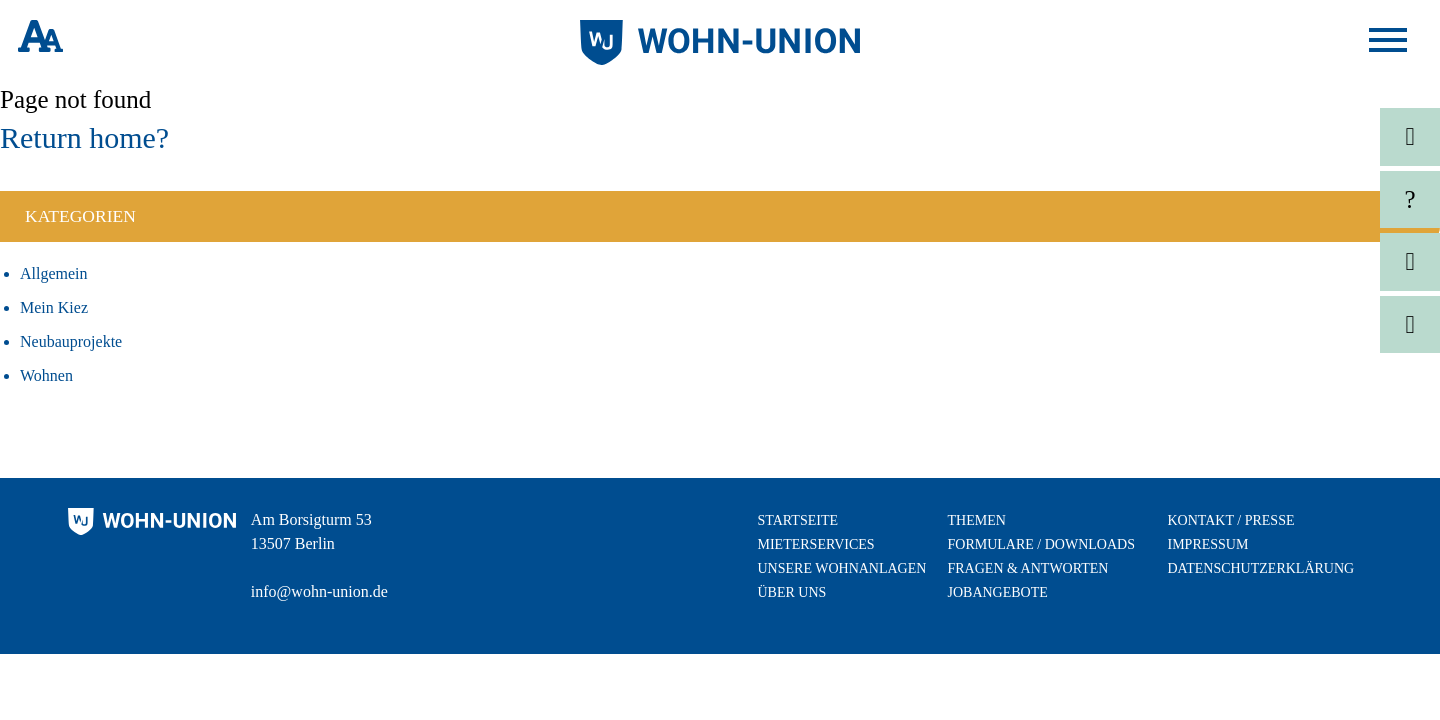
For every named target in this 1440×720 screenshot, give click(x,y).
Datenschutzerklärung (1261, 568)
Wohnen (46, 375)
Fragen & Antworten (1028, 568)
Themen (977, 520)
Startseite (798, 520)
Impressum (1208, 544)
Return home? (84, 137)
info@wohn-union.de (319, 591)
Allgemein (54, 273)
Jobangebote (998, 592)
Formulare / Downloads (1041, 544)
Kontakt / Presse (1231, 520)
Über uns (792, 592)
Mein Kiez (54, 307)
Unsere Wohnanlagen (842, 568)
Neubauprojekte (71, 341)
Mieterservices (816, 544)
